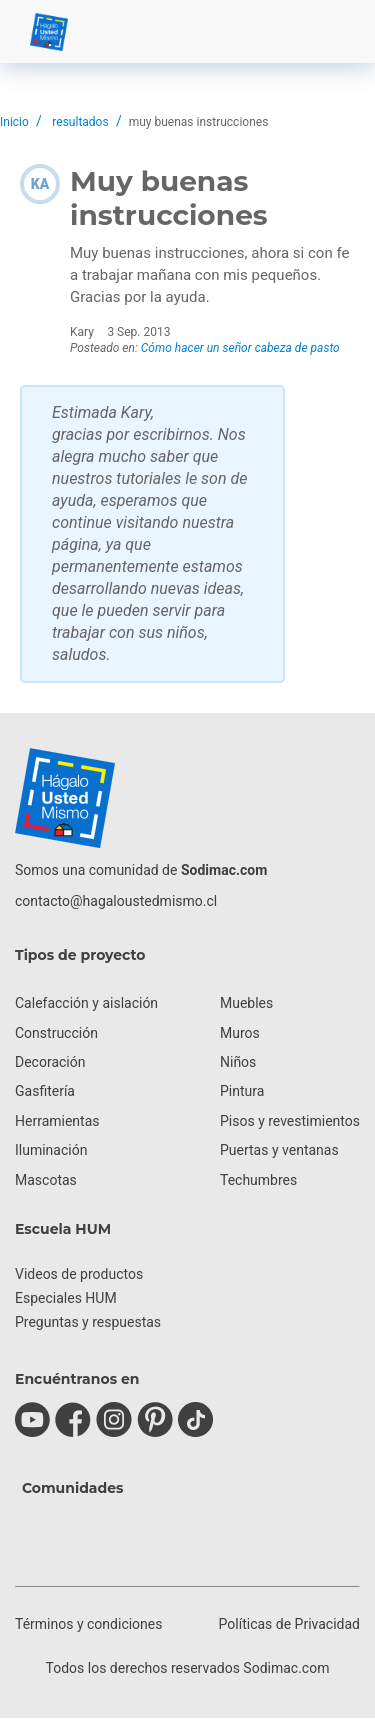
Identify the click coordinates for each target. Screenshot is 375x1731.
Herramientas (57, 1121)
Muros (240, 1033)
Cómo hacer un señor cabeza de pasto (240, 348)
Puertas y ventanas (279, 1150)
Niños (238, 1062)
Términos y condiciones (88, 1624)
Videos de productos (79, 1274)
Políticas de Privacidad (289, 1624)
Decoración (50, 1062)
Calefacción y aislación (86, 1003)
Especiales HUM (66, 1298)
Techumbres (258, 1180)
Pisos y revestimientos (290, 1121)
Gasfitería (45, 1091)
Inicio (14, 122)
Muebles (246, 1003)
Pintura (242, 1091)
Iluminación (51, 1150)
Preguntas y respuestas (88, 1322)
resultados (80, 122)
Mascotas (46, 1180)
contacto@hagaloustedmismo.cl (116, 901)
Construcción (56, 1033)
